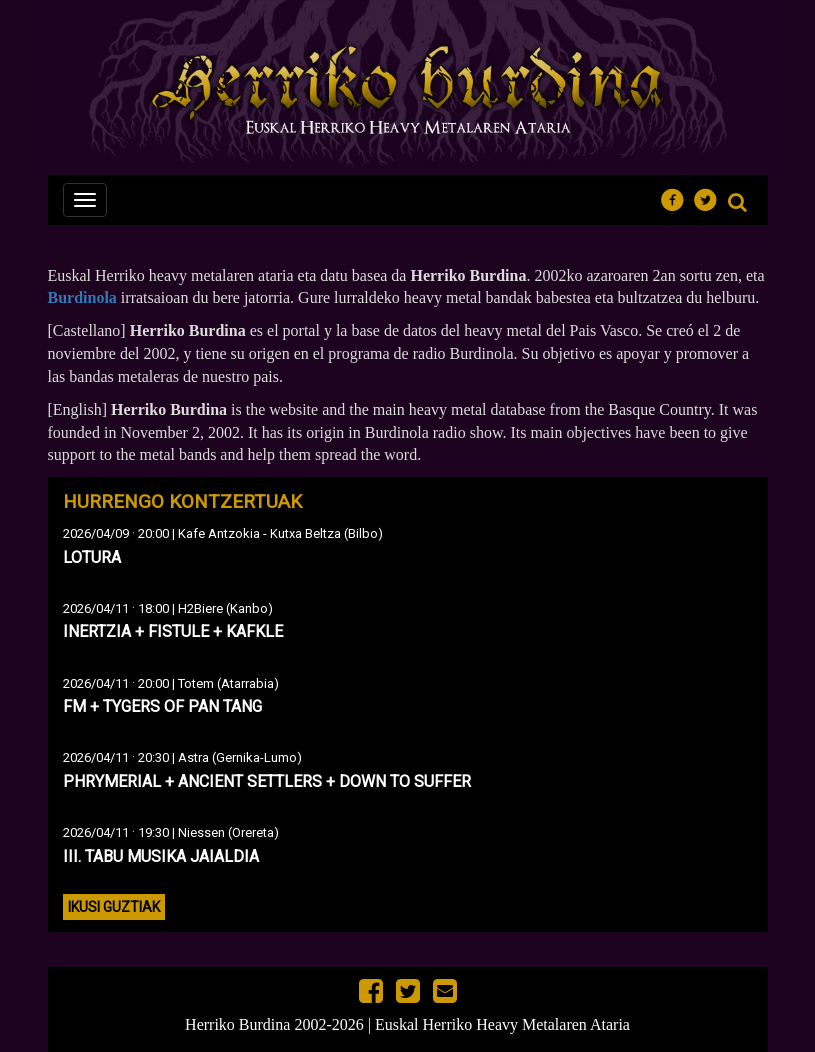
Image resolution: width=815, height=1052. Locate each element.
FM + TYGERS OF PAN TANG (162, 706)
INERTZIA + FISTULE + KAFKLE (173, 631)
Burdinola (82, 297)
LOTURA (92, 557)
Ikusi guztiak (114, 907)
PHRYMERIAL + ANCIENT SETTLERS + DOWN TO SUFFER (267, 781)
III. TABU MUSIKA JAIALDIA (161, 856)
